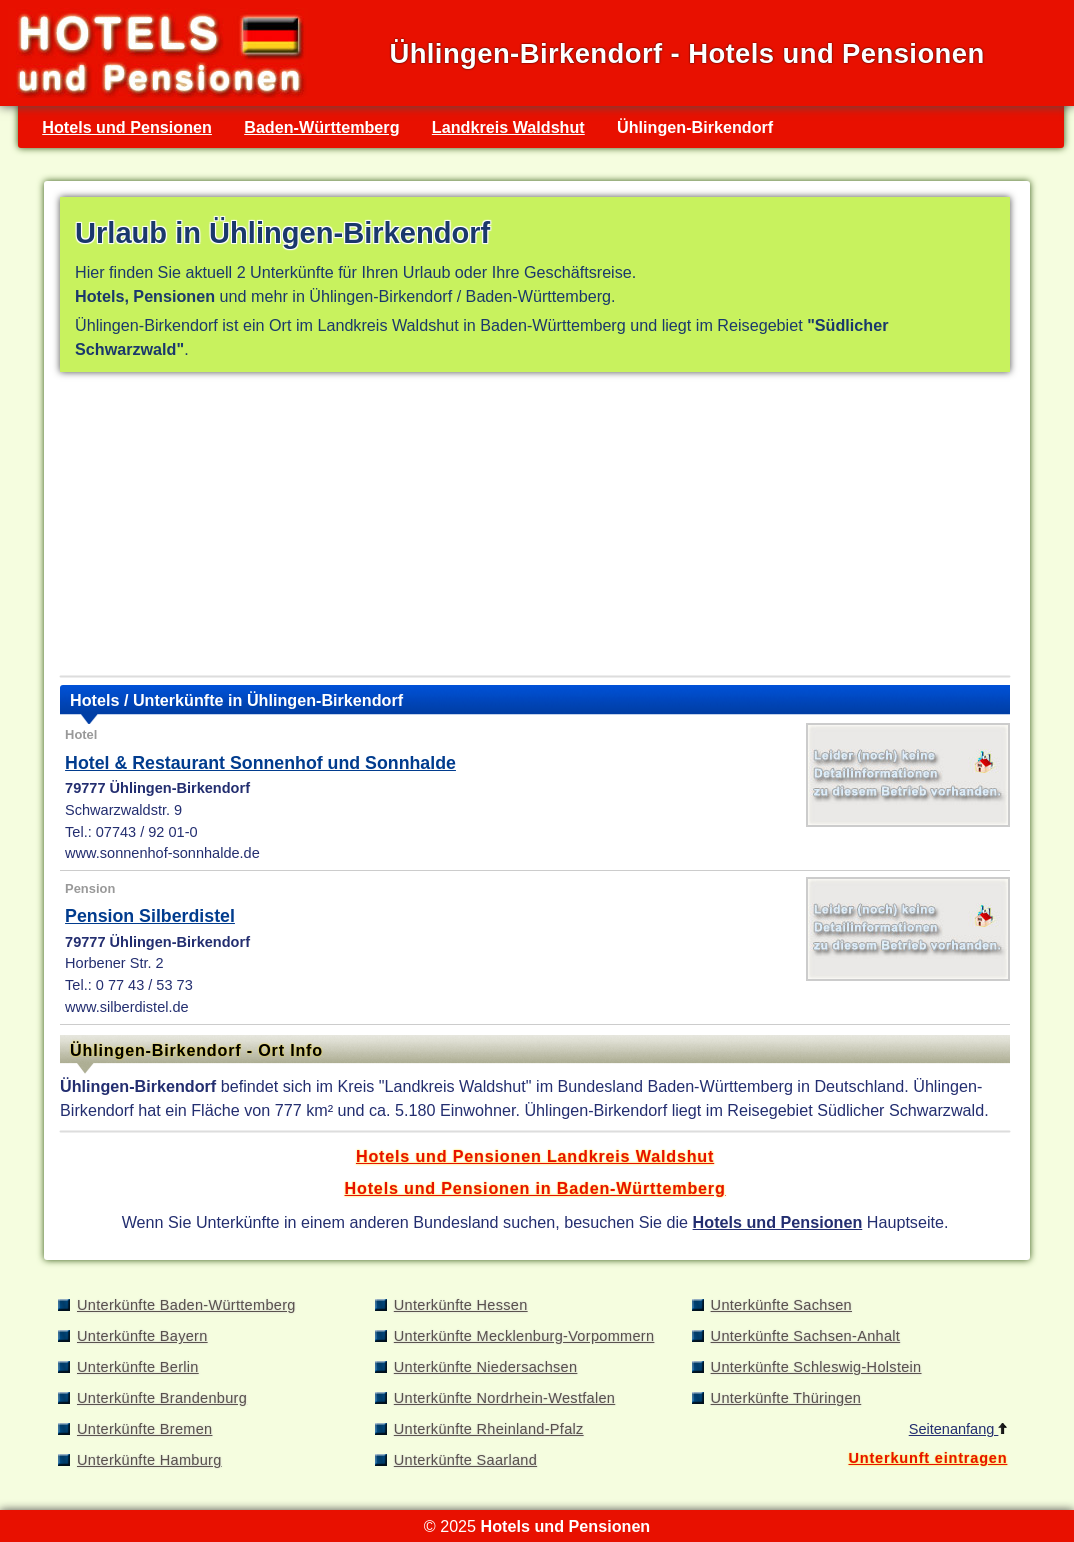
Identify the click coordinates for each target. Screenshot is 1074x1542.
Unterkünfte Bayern (142, 1336)
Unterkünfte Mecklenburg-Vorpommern (524, 1336)
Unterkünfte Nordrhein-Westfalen (504, 1398)
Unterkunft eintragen (927, 1458)
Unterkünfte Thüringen (786, 1398)
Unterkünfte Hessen (461, 1305)
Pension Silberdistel (150, 916)
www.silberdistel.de (127, 1007)
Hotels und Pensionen (127, 127)
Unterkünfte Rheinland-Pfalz (489, 1429)
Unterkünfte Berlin (138, 1367)
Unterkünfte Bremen (144, 1429)
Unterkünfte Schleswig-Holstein (816, 1367)
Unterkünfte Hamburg (149, 1460)
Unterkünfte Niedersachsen (486, 1367)
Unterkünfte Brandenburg (162, 1398)
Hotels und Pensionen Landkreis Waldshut (535, 1156)
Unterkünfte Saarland (465, 1460)
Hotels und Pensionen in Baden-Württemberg (535, 1188)
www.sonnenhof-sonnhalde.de (162, 853)
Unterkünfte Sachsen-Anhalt (806, 1336)
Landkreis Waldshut (508, 127)
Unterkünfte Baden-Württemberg (186, 1305)
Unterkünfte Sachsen (781, 1305)
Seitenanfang (958, 1429)
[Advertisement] (535, 528)
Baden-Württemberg (321, 127)
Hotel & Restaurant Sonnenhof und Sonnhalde (260, 763)
